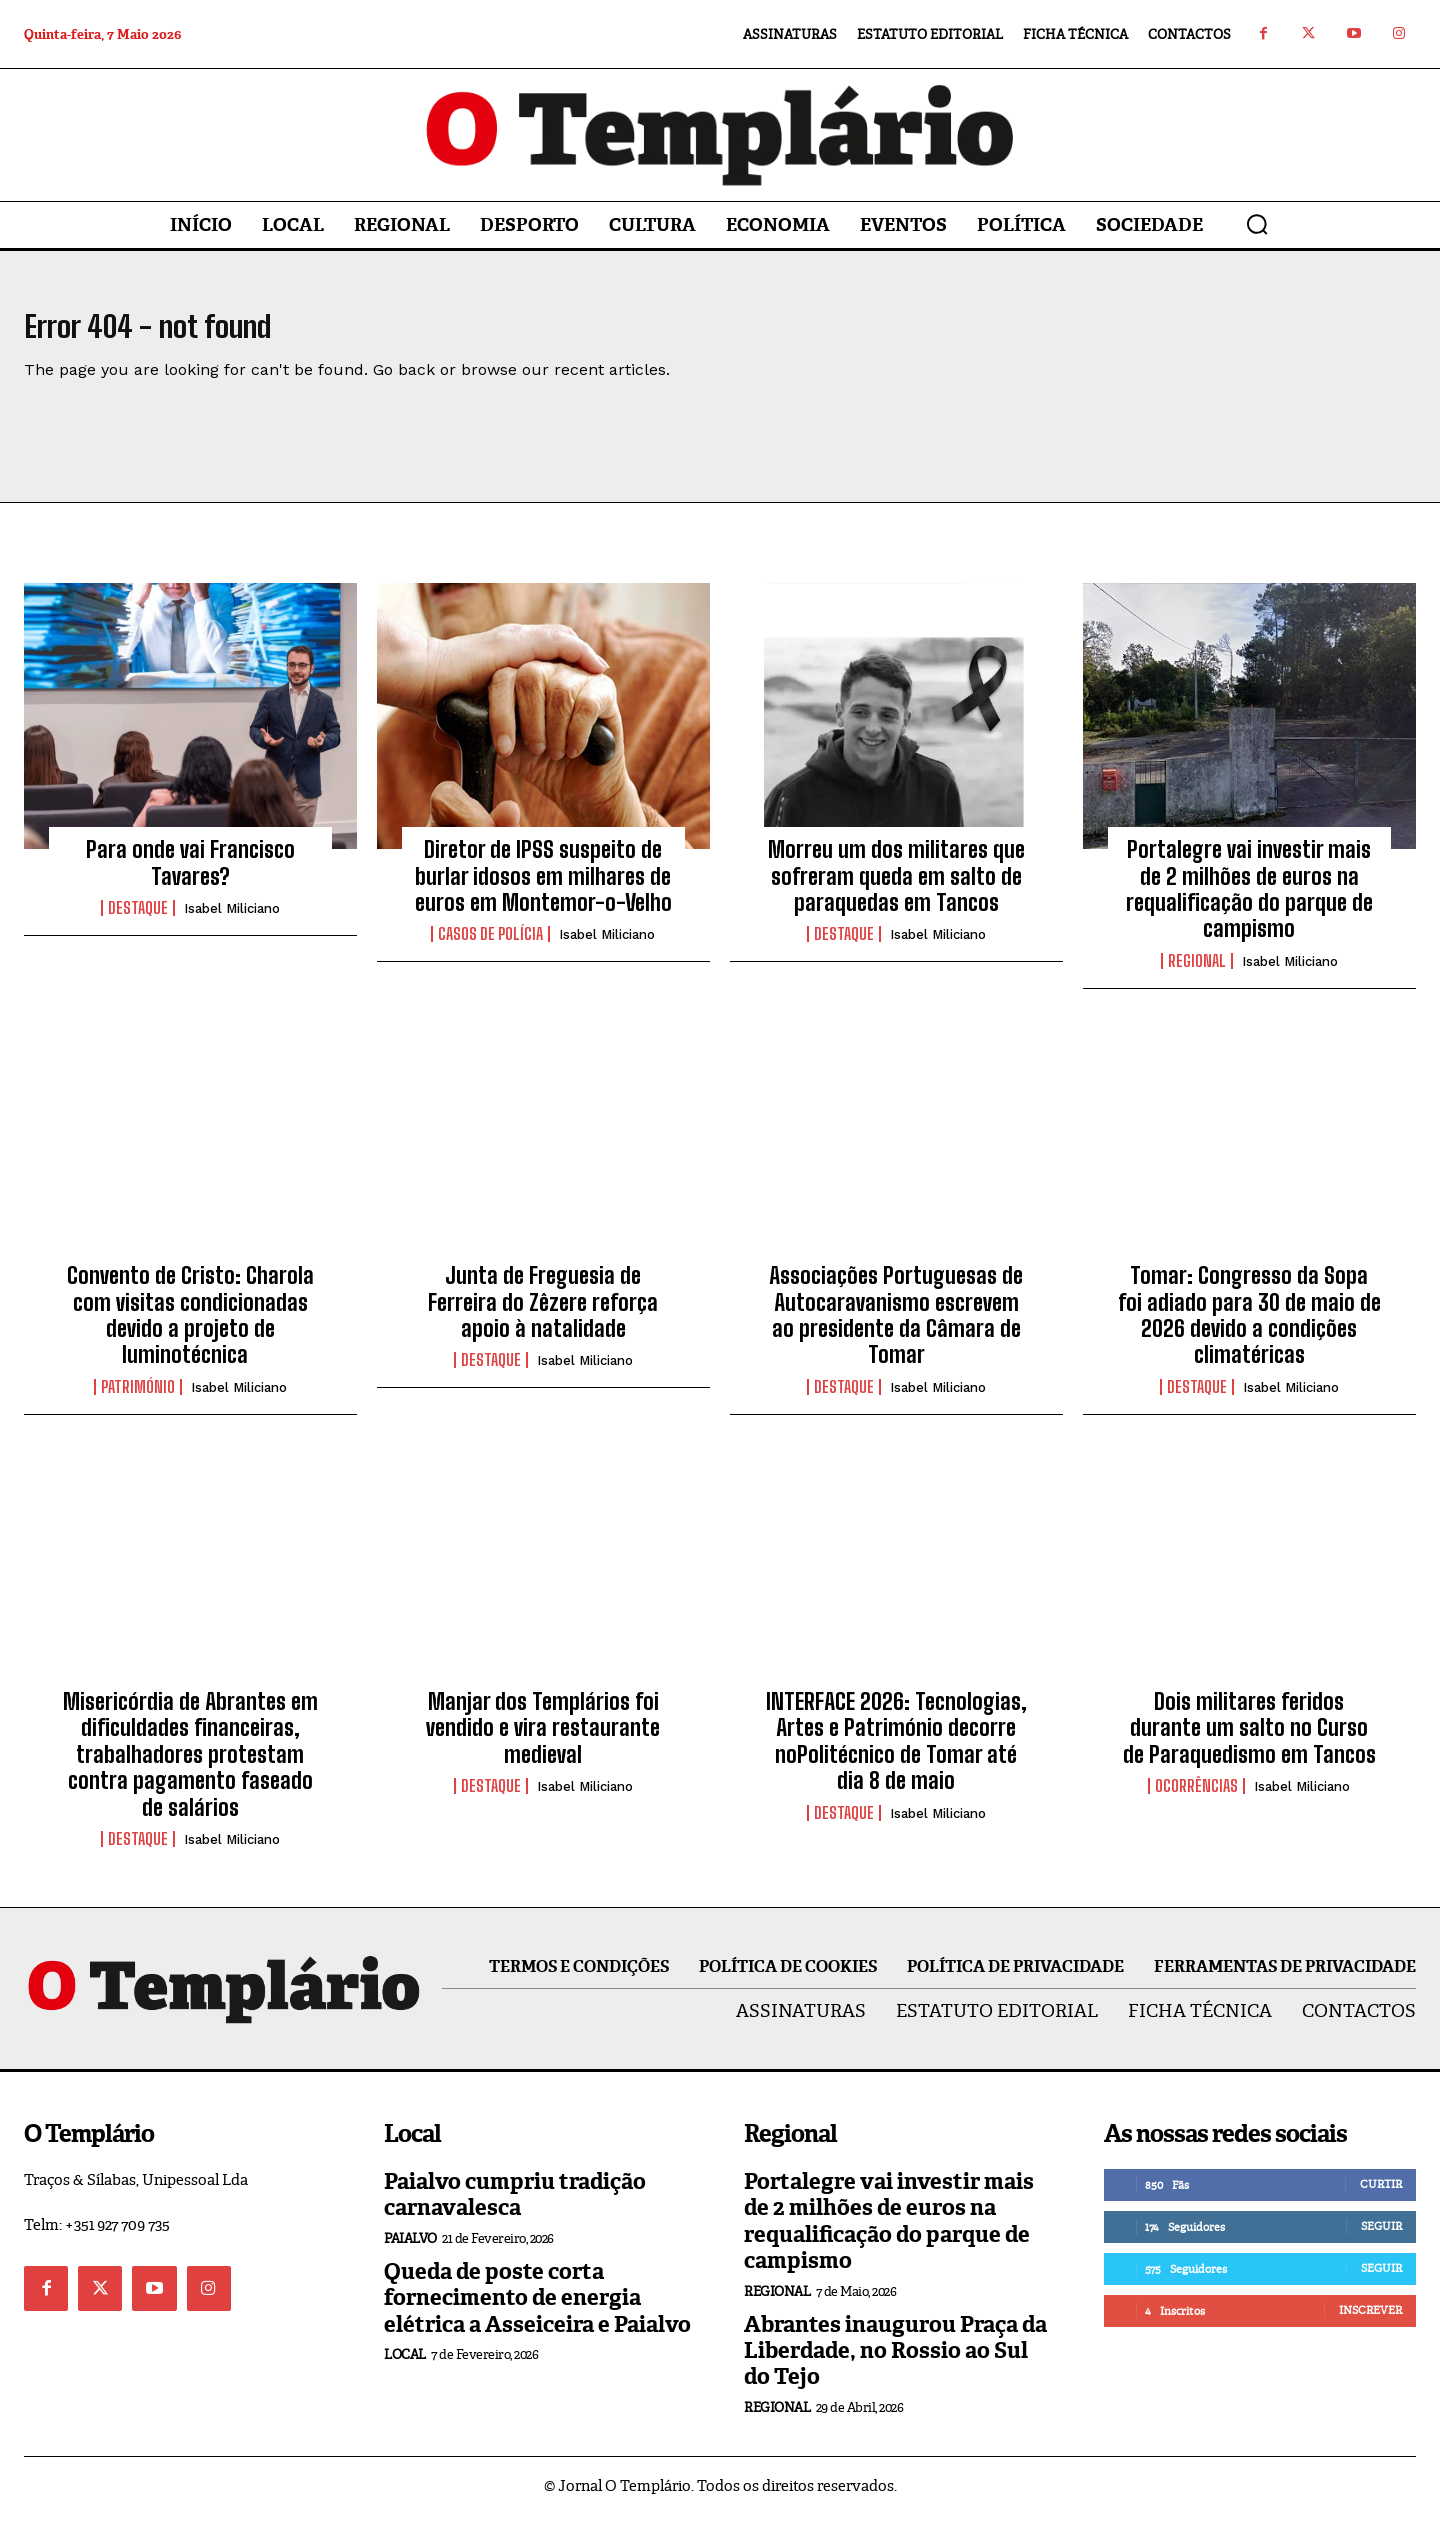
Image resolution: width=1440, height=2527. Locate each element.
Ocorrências (1196, 1798)
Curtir (1381, 2196)
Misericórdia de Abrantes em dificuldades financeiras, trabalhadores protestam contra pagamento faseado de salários (190, 1766)
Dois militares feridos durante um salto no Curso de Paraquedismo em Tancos (1249, 1740)
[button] (1257, 224)
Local (405, 2366)
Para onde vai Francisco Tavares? (190, 874)
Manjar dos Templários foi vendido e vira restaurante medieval (543, 1740)
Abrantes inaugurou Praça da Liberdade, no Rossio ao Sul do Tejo (895, 2363)
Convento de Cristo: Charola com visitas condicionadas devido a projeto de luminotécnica (190, 1327)
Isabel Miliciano (232, 920)
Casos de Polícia (490, 946)
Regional (1197, 973)
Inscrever (1370, 2322)
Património (138, 1399)
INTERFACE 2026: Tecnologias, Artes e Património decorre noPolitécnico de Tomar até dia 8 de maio (896, 1753)
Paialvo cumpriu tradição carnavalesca (515, 2206)
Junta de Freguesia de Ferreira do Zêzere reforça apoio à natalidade (543, 1314)
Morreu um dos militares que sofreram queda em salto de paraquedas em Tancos (896, 888)
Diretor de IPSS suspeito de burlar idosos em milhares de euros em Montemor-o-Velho (543, 888)
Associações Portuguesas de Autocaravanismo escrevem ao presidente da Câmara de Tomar (896, 1327)
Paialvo (410, 2250)
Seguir (1381, 2238)
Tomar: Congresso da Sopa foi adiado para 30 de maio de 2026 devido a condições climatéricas (1249, 1327)
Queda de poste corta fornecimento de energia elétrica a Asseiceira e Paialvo (537, 2310)
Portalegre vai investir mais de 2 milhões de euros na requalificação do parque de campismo (1249, 901)
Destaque (138, 920)
